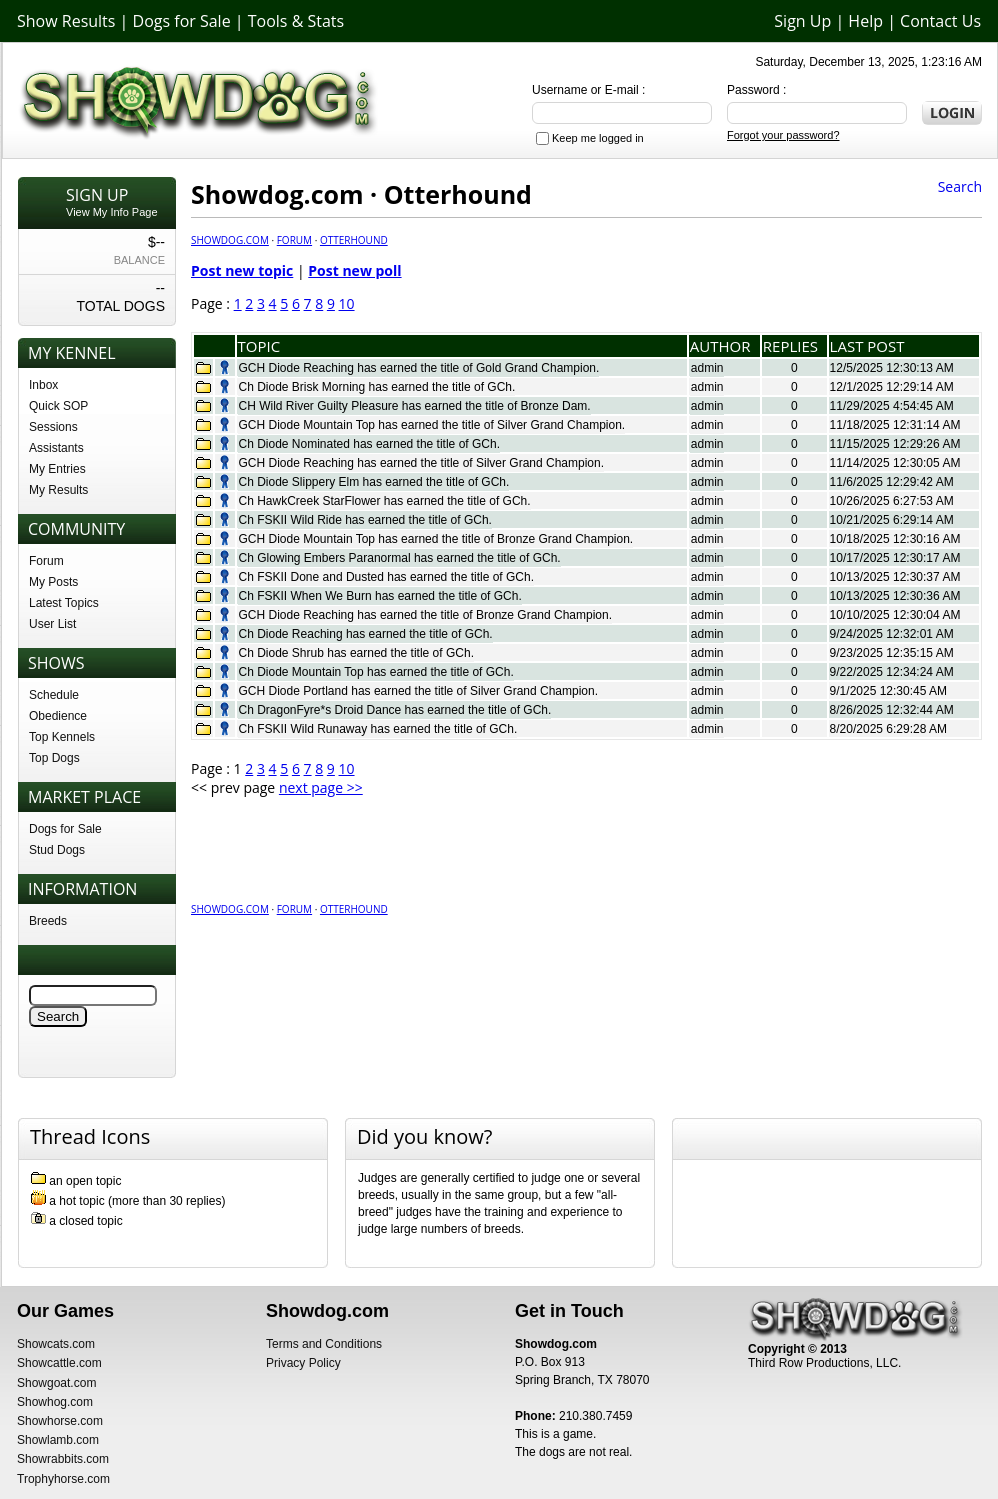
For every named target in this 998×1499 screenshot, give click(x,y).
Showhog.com (55, 1402)
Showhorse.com (60, 1421)
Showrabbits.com (63, 1459)
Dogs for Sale (182, 21)
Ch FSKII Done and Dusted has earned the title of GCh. (387, 577)
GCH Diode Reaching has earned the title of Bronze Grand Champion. (426, 615)
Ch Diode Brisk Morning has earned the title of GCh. (377, 387)
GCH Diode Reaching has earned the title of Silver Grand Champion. (422, 463)
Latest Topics (64, 603)
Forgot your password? (783, 135)
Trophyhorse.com (63, 1479)
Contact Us (940, 21)
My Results (58, 490)
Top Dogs (54, 758)
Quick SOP (58, 406)
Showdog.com (230, 240)
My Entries (57, 469)
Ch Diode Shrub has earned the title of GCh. (356, 653)
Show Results (66, 21)
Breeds (48, 921)
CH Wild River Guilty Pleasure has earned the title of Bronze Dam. (415, 406)
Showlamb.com (58, 1440)
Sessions (53, 427)
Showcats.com (56, 1344)
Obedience (58, 716)
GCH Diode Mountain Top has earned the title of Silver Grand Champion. (432, 425)
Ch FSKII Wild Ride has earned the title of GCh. (365, 520)
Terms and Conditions (324, 1344)
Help (865, 21)
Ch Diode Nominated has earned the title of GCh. (369, 444)
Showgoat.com (56, 1383)
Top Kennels (62, 737)
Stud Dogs (57, 850)
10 (347, 303)
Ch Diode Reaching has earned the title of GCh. (366, 634)
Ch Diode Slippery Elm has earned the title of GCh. (374, 482)
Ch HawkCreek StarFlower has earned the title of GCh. (385, 501)
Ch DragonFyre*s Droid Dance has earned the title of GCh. (395, 710)
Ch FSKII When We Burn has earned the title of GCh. (380, 596)
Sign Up (802, 21)
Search (960, 186)
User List (52, 624)
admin (707, 368)
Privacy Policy (303, 1363)
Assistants (56, 448)
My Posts (53, 582)
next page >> (321, 787)
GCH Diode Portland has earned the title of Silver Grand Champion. (419, 691)
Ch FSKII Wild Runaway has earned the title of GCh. (378, 729)
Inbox (43, 385)
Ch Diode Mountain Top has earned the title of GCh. (376, 672)
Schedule (54, 695)
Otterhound (354, 240)
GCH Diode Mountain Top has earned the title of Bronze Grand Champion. (436, 539)
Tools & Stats (296, 21)
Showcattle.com (59, 1363)
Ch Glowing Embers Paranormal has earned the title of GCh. (400, 558)
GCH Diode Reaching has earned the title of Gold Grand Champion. (419, 368)
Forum (46, 561)
